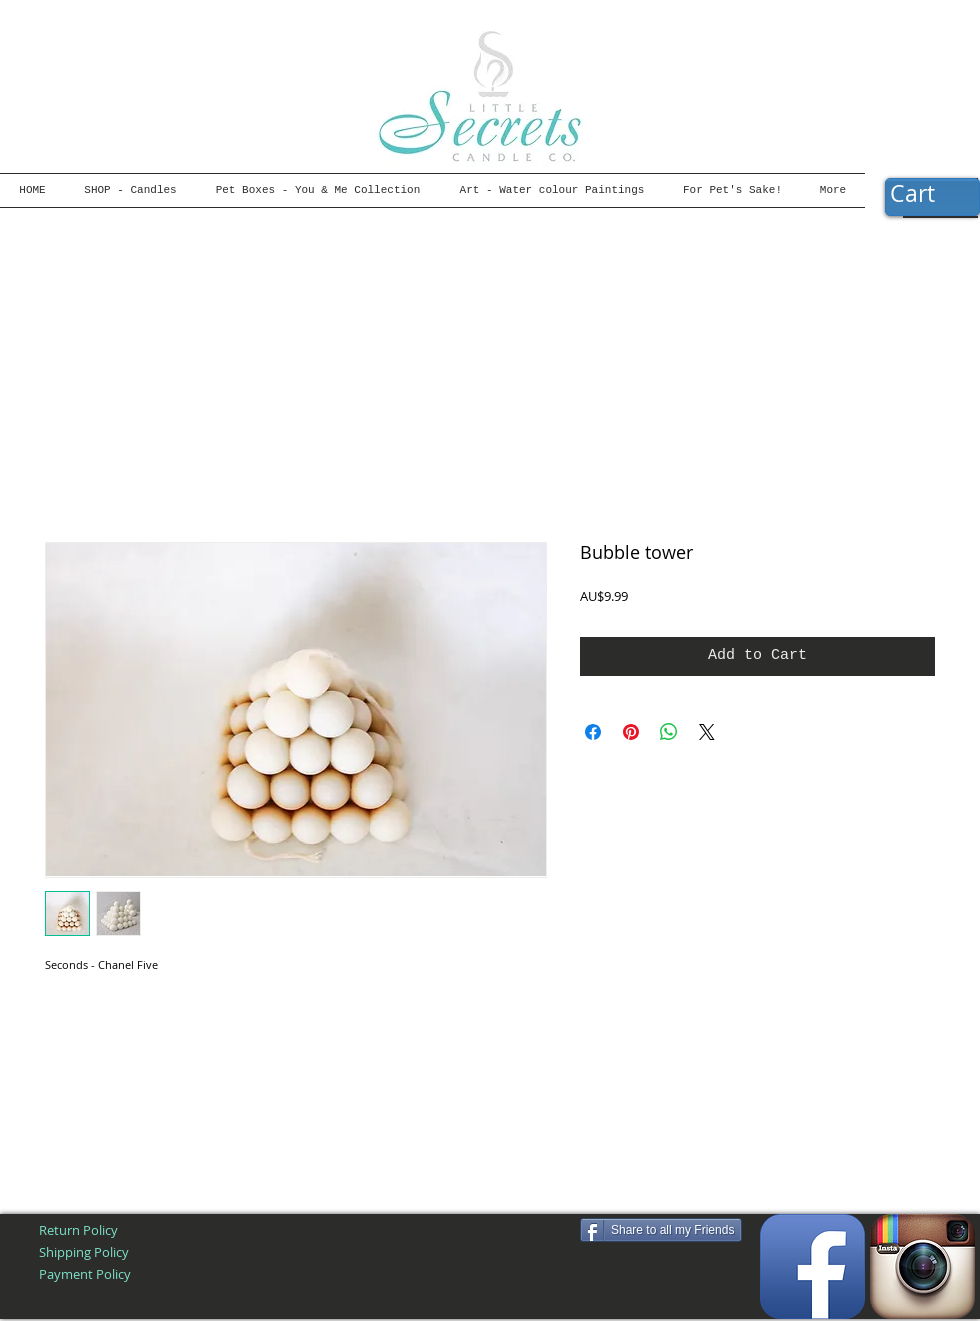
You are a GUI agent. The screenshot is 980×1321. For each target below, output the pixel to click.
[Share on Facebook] (593, 732)
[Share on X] (707, 732)
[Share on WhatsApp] (669, 732)
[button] (932, 194)
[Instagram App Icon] (922, 1266)
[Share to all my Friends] (661, 1230)
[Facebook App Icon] (812, 1266)
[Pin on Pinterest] (631, 732)
